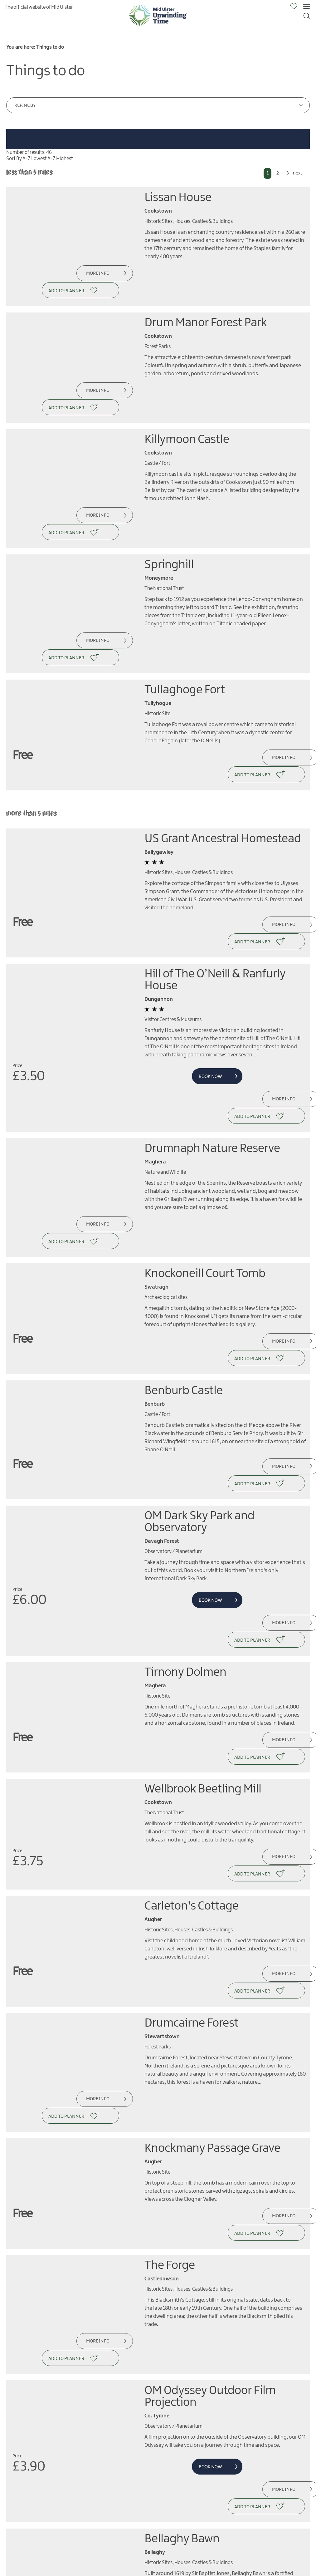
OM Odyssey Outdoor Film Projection (210, 2096)
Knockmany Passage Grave (212, 1884)
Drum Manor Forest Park (205, 305)
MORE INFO (50, 2525)
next (297, 173)
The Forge (169, 1983)
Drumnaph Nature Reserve (212, 1024)
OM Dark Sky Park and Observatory (199, 1344)
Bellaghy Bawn (182, 2221)
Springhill (169, 512)
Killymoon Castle (186, 404)
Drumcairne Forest (191, 1776)
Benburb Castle (183, 1231)
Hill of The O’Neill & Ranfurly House (215, 874)
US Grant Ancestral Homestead (222, 750)
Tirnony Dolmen (185, 1477)
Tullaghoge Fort (184, 619)
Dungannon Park (187, 2320)
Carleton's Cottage (191, 1677)
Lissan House (177, 198)
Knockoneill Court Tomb (204, 1132)
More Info (94, 273)
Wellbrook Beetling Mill (202, 1576)
